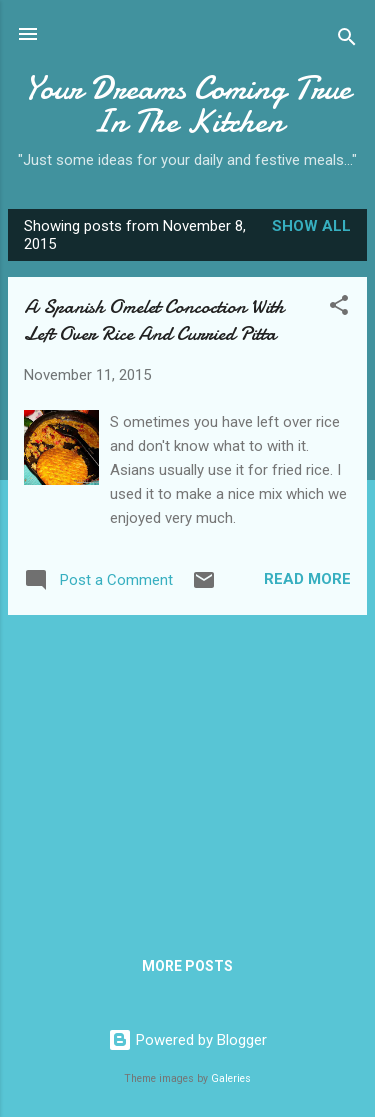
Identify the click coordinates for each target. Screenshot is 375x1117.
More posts (187, 966)
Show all (311, 226)
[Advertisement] (187, 771)
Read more (307, 579)
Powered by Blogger (187, 1040)
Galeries (231, 1078)
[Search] (347, 40)
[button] (339, 308)
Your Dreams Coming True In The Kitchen (187, 105)
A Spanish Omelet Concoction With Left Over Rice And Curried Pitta (154, 320)
